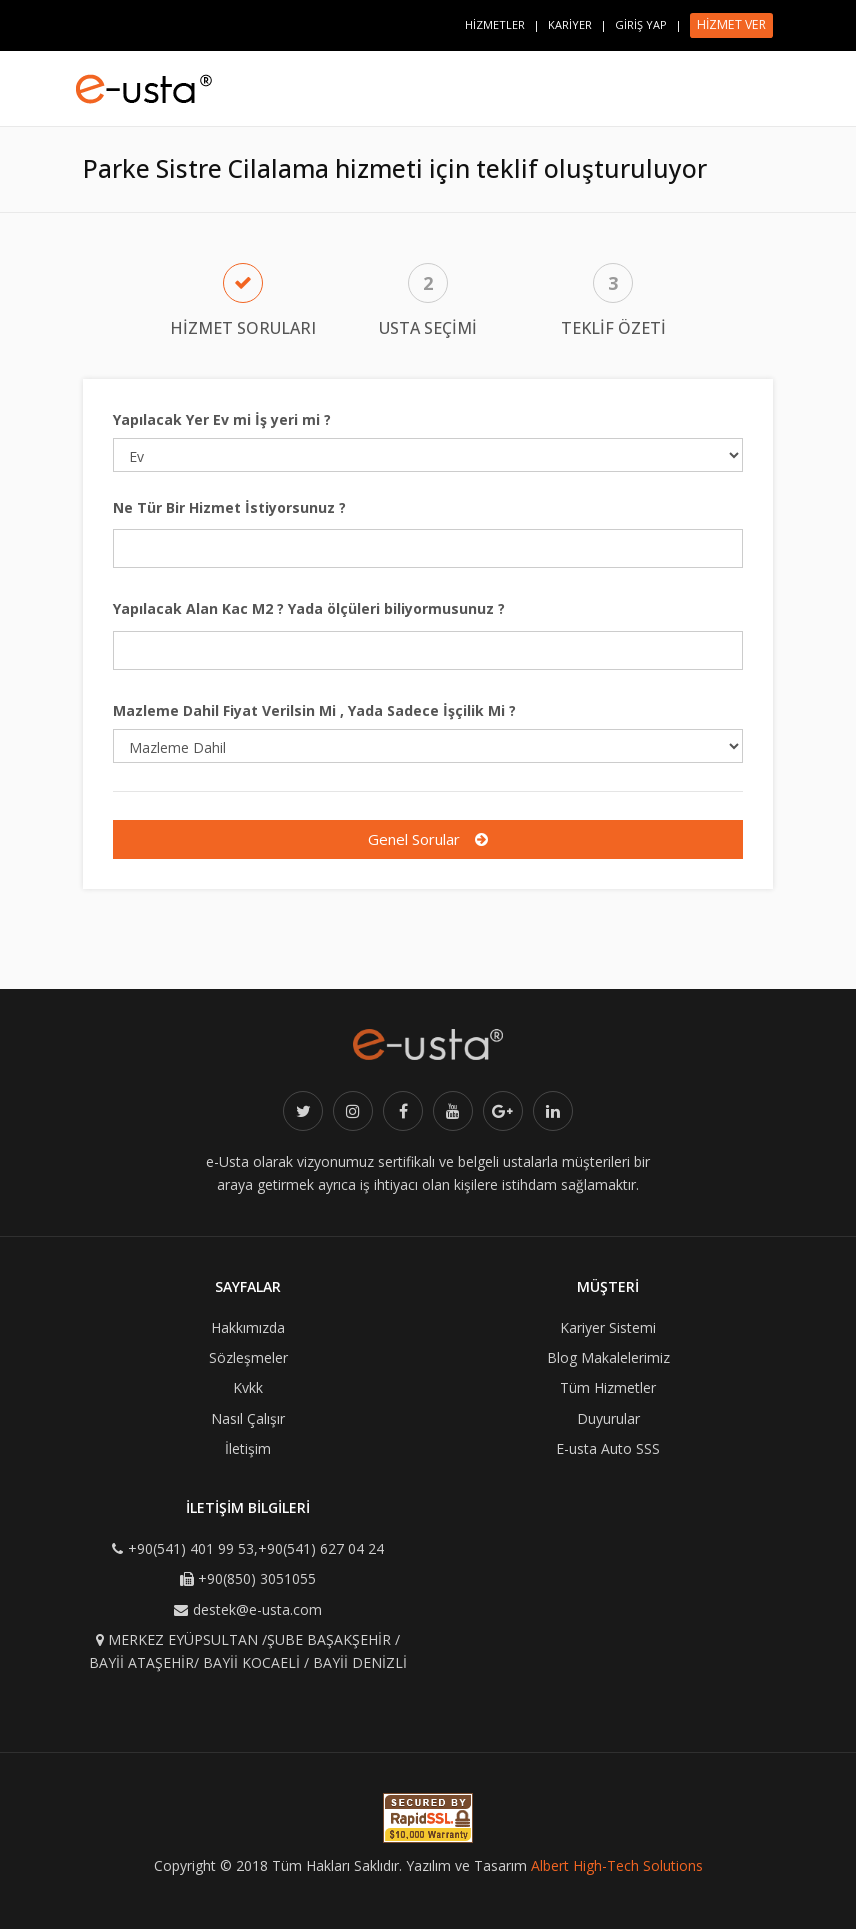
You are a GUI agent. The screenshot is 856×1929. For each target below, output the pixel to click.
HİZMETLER (495, 24)
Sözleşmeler (248, 1357)
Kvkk (248, 1387)
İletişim (248, 1448)
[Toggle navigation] (778, 80)
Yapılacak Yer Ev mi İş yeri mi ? (222, 419)
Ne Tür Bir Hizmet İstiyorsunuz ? (229, 507)
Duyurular (608, 1418)
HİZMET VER (731, 24)
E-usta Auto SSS (608, 1448)
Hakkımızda (248, 1327)
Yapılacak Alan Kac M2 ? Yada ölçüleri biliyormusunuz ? (309, 608)
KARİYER (570, 24)
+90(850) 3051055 (257, 1578)
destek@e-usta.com (257, 1609)
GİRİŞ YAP (641, 24)
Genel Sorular (428, 839)
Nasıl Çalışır (248, 1418)
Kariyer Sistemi (608, 1327)
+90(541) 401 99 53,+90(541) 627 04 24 (256, 1548)
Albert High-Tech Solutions (617, 1865)
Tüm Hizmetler (608, 1387)
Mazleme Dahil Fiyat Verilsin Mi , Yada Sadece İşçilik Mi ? (314, 710)
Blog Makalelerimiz (608, 1357)
